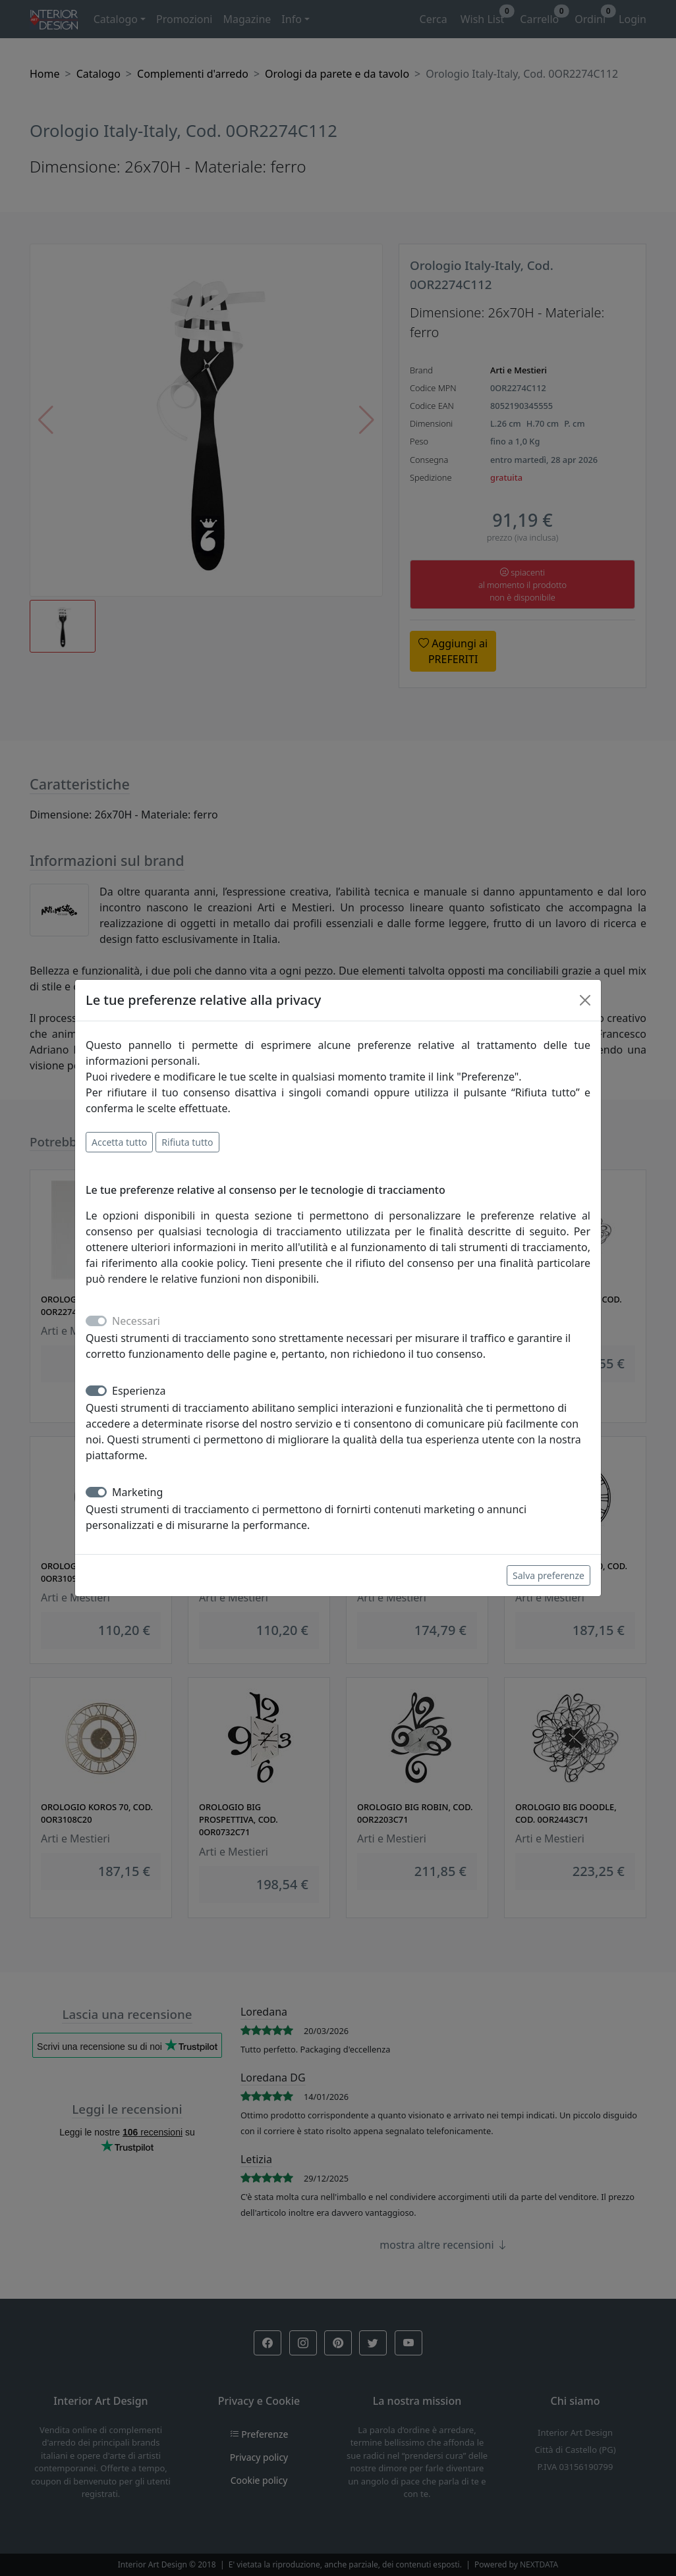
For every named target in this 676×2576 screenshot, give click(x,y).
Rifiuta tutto (187, 1142)
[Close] (585, 1000)
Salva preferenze (548, 1575)
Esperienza (139, 1390)
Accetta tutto (119, 1142)
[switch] (96, 1390)
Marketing (137, 1492)
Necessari (136, 1321)
